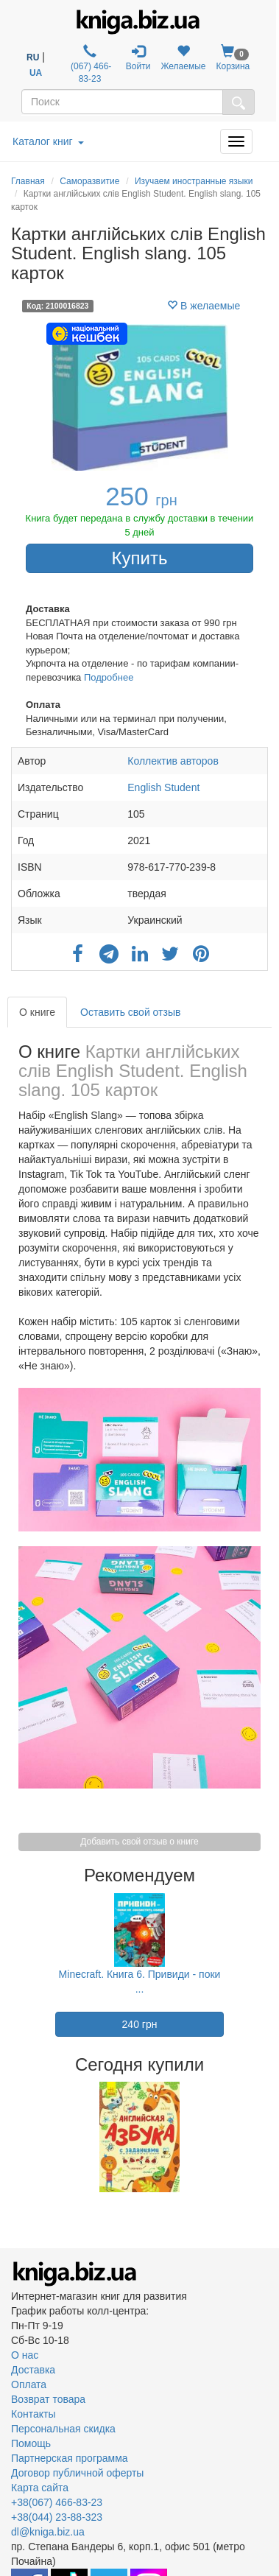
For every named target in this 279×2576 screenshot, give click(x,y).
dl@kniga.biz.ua (48, 2532)
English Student (163, 787)
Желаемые (182, 57)
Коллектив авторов (173, 761)
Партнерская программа (69, 2458)
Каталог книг (48, 141)
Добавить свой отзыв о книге (139, 1841)
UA (35, 73)
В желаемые (203, 306)
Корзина (233, 57)
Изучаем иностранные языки (194, 181)
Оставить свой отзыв (130, 1012)
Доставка (33, 2370)
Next (266, 2137)
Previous (13, 2137)
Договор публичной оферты (77, 2473)
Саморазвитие (89, 181)
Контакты (33, 2414)
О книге (37, 1012)
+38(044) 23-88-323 (56, 2517)
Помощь (31, 2443)
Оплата (28, 2384)
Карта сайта (39, 2487)
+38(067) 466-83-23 (56, 2502)
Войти (138, 57)
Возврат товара (48, 2399)
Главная (28, 181)
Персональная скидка (63, 2429)
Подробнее (108, 677)
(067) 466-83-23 (90, 64)
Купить (140, 558)
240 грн (140, 2024)
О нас (24, 2355)
